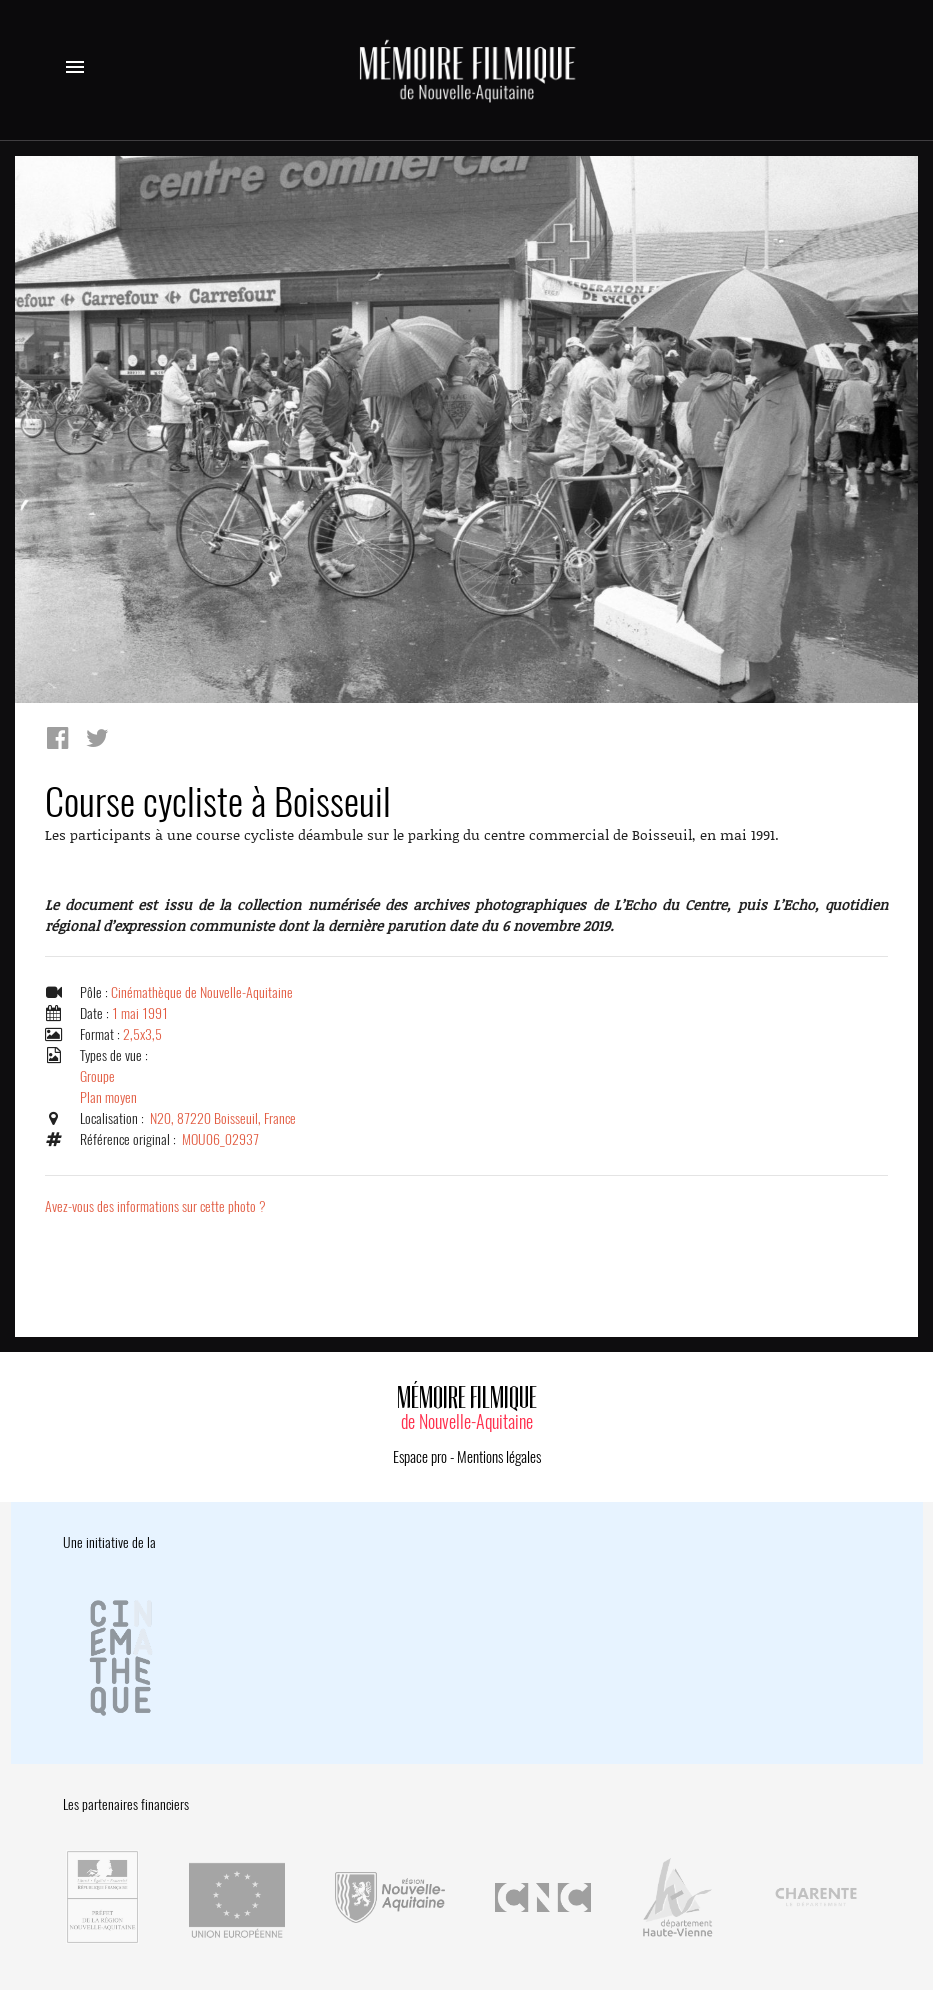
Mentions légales (499, 1457)
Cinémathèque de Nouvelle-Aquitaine (202, 992)
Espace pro (420, 1457)
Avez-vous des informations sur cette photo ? (155, 1206)
